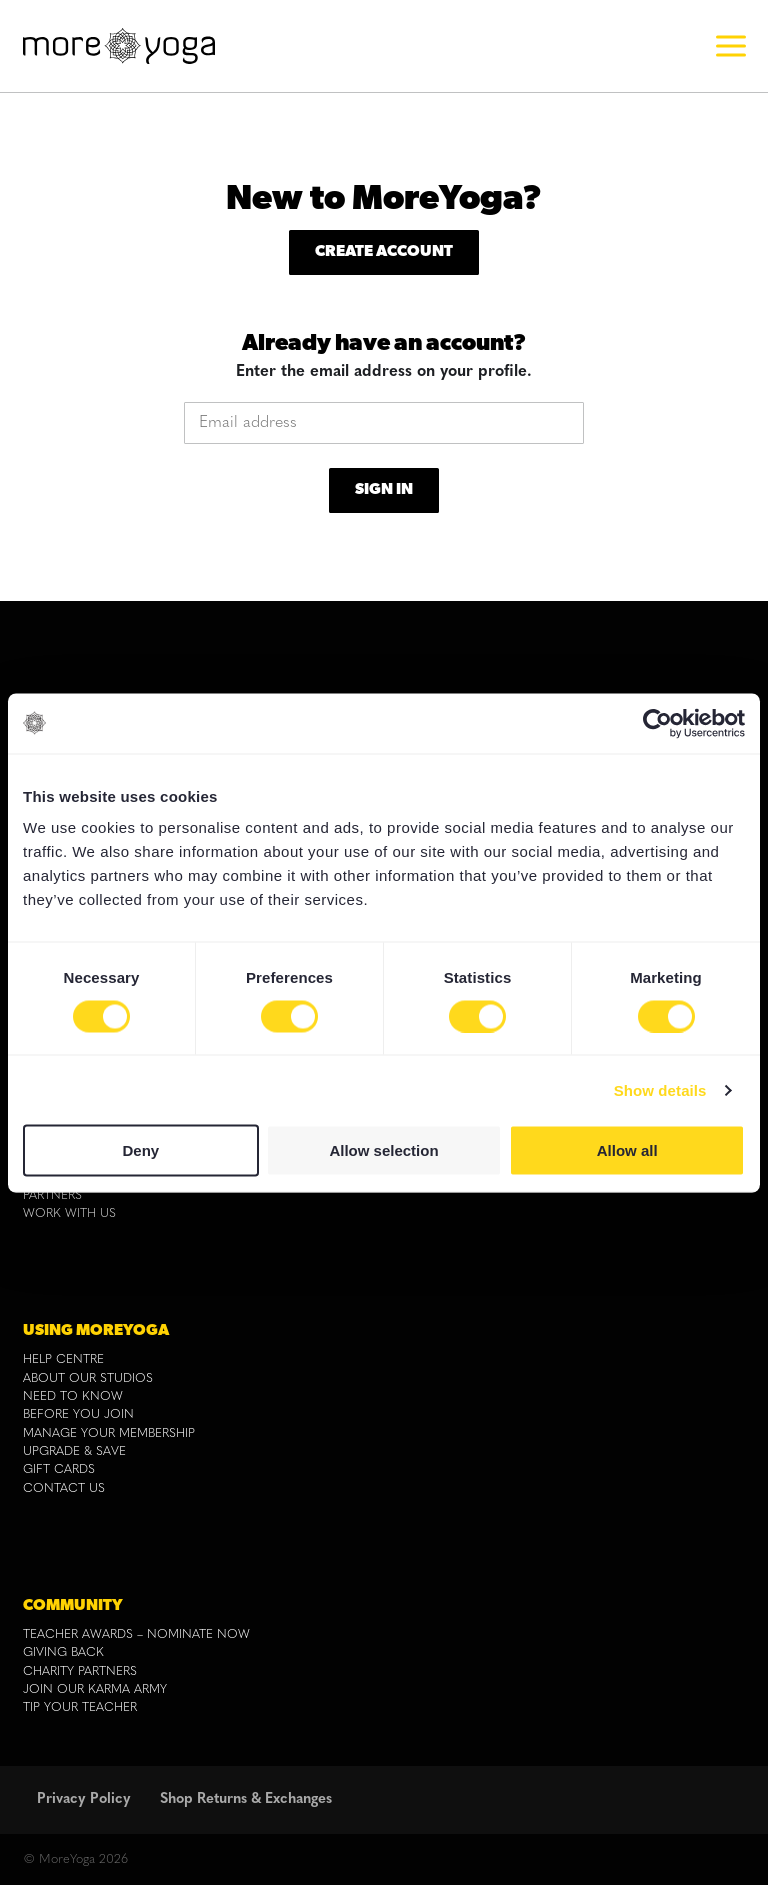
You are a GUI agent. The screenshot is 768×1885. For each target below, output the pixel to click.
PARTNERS (52, 1196)
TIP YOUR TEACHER (80, 1708)
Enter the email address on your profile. (384, 372)
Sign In (384, 490)
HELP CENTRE (63, 1360)
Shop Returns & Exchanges (246, 1799)
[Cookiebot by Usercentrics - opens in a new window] (657, 723)
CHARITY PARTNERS (80, 1672)
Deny (140, 1150)
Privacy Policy (84, 1799)
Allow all (627, 1150)
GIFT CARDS (59, 1470)
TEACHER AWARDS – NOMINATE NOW (136, 1635)
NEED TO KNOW (73, 1397)
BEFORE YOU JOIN (78, 1415)
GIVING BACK (63, 1653)
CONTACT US (64, 1489)
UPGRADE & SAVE (74, 1452)
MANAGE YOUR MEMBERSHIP (109, 1434)
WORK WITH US (69, 1214)
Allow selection (383, 1150)
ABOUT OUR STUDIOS (88, 1379)
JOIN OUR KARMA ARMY (95, 1690)
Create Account (384, 252)
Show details (660, 1089)
